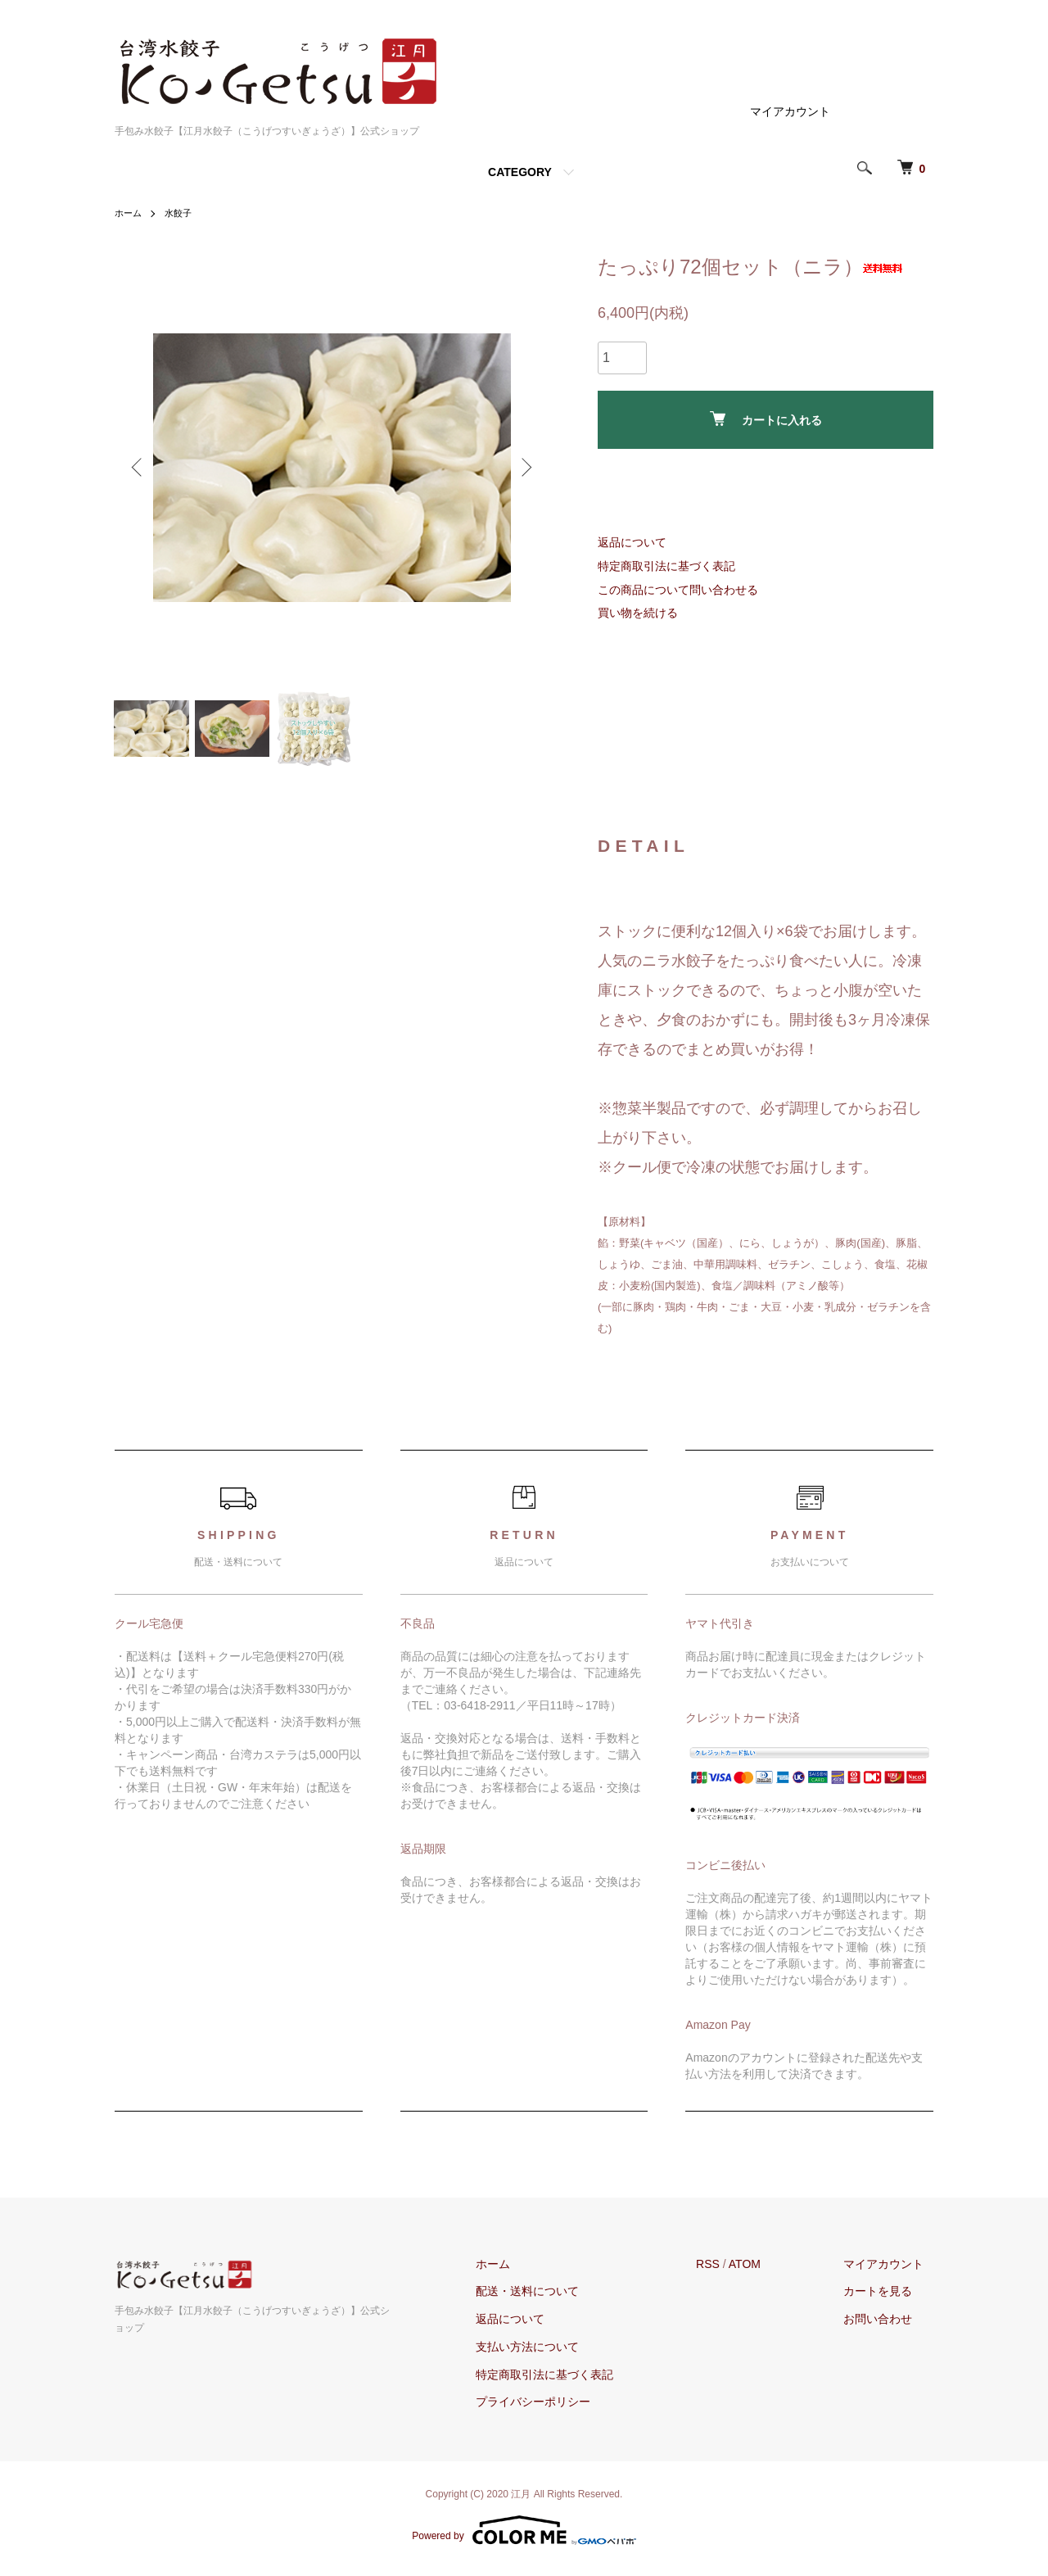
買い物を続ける (638, 612)
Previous (139, 467)
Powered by (523, 2536)
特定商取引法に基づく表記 (666, 566)
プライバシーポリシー (561, 2408)
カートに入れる (766, 419)
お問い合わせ (887, 2325)
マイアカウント (790, 111)
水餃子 (181, 213)
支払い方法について (555, 2353)
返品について (632, 542)
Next (524, 467)
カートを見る (887, 2298)
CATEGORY (520, 172)
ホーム (129, 213)
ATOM (763, 2270)
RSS (727, 2270)
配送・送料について (555, 2298)
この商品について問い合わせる (678, 589)
